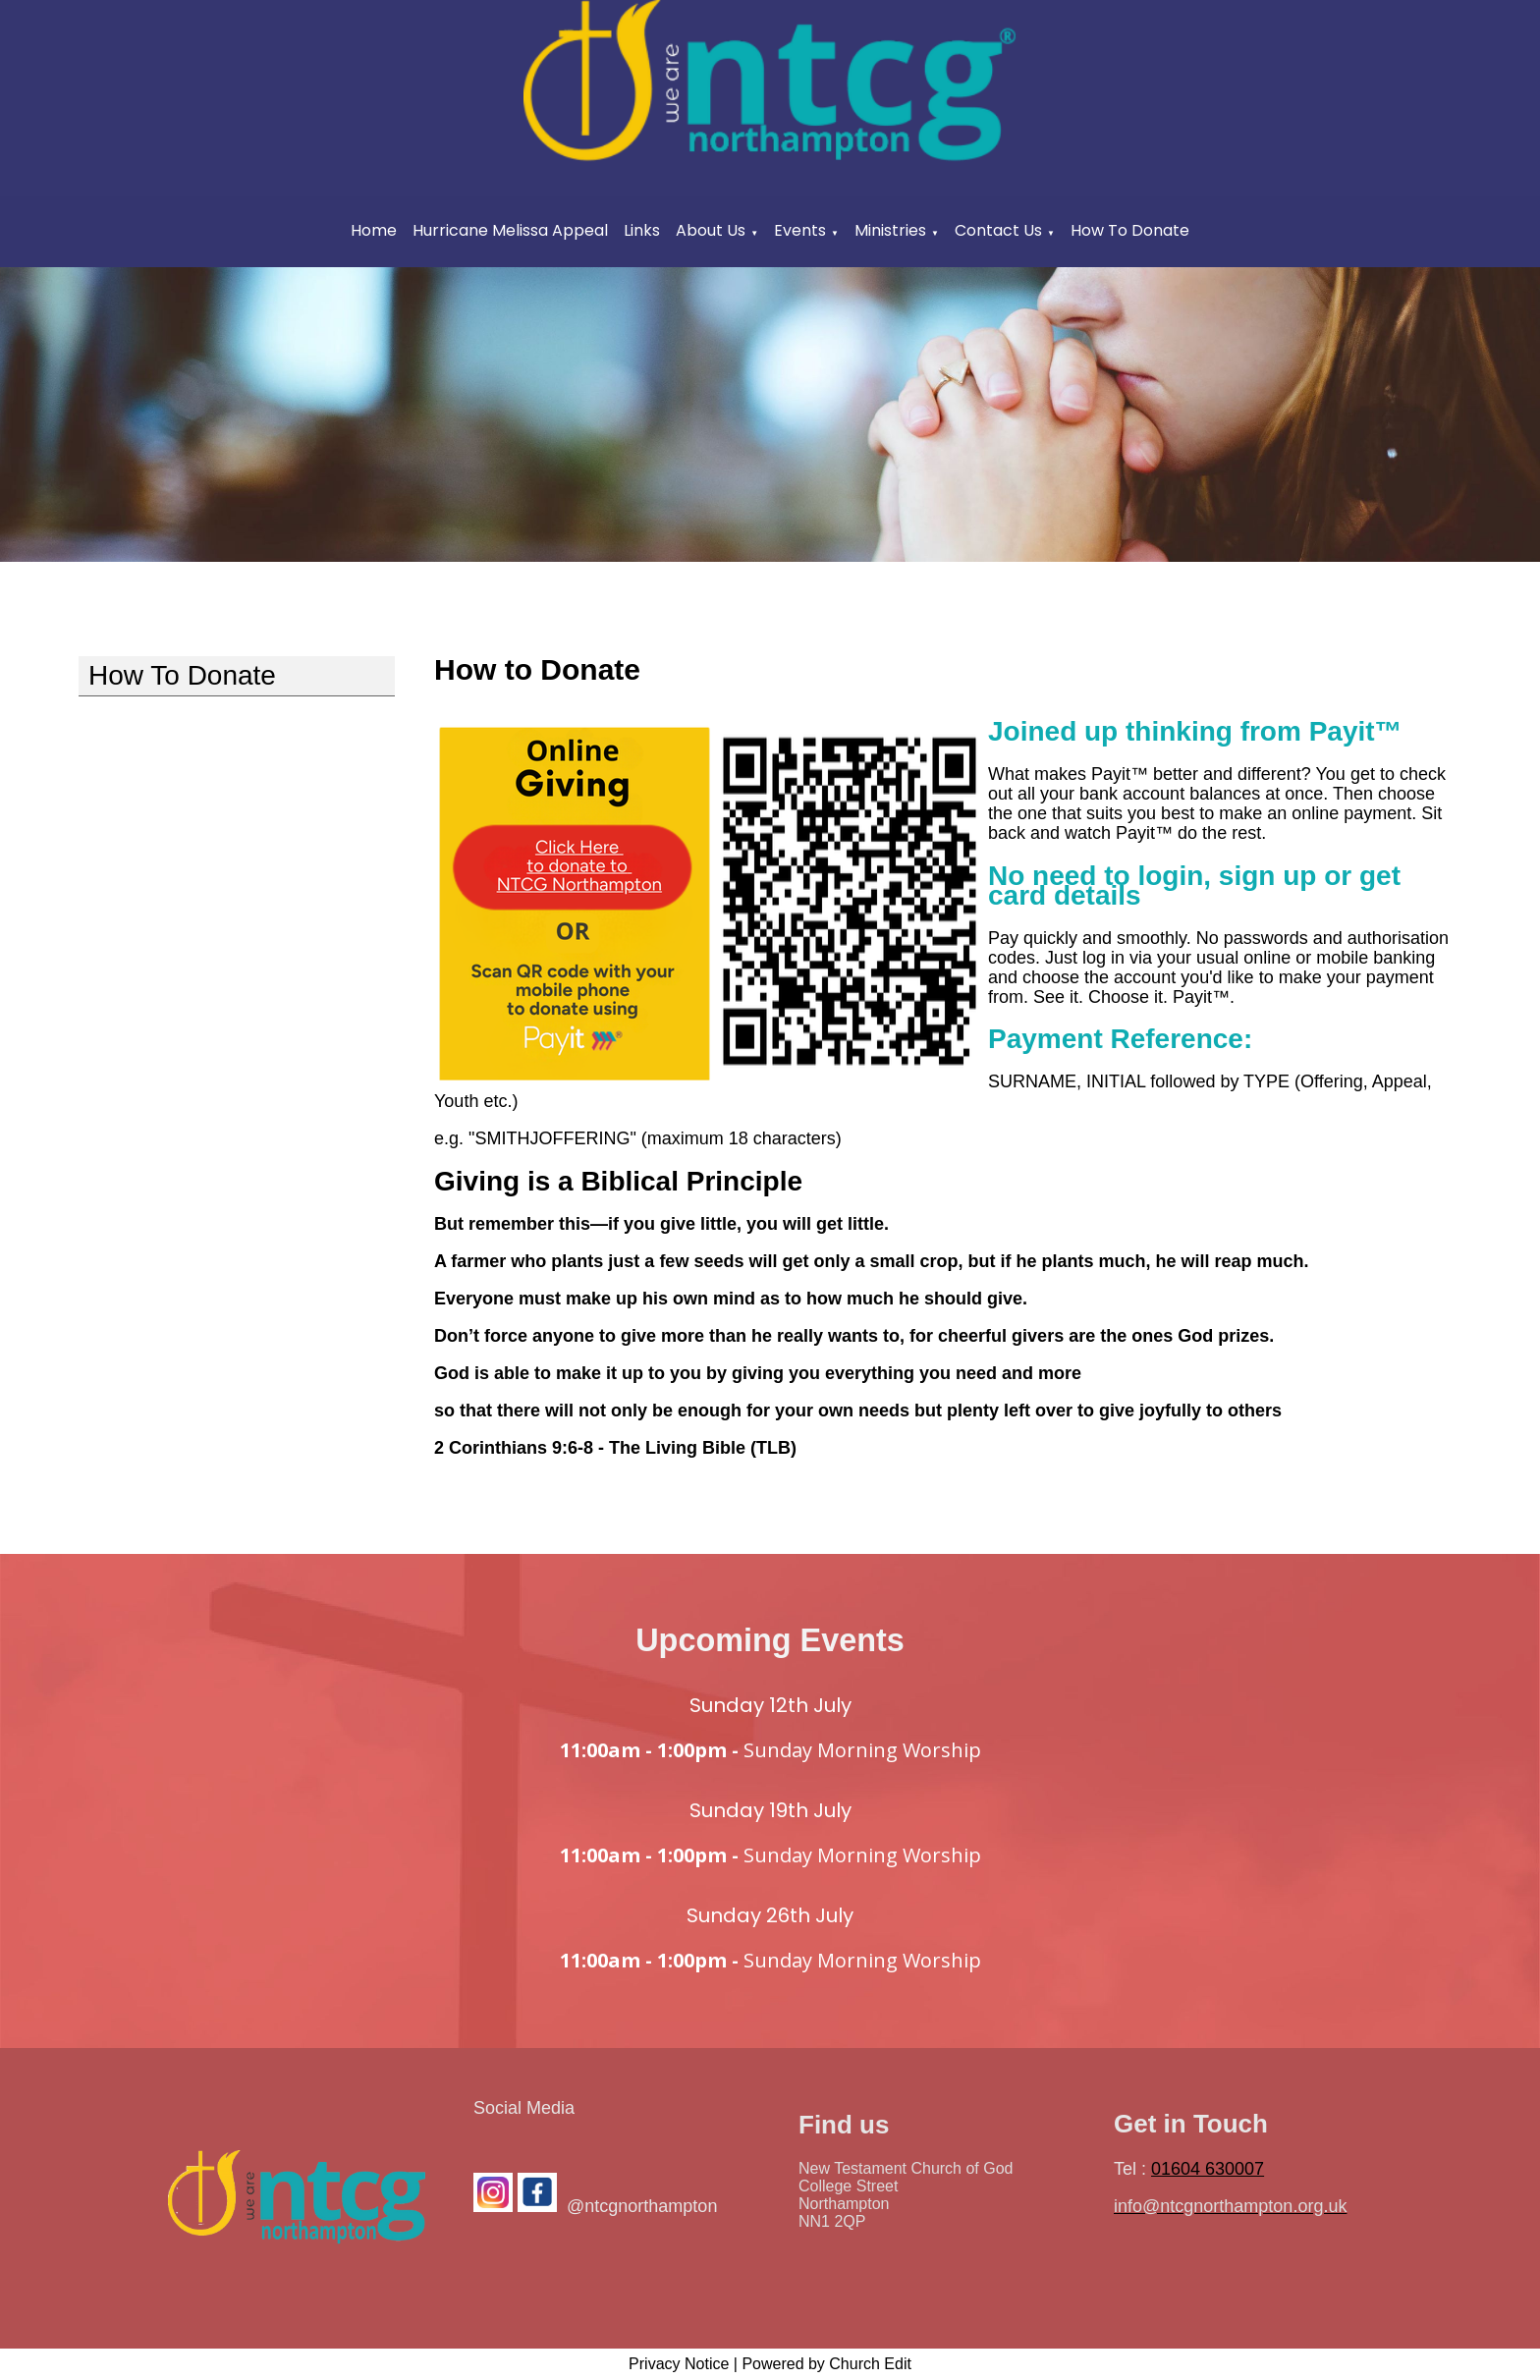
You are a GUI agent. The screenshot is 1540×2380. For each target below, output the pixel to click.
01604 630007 (1207, 2169)
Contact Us (998, 230)
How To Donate (1130, 230)
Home (374, 230)
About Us (710, 230)
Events (800, 230)
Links (642, 230)
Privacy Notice (679, 2363)
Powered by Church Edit (826, 2363)
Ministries (890, 230)
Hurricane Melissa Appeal (510, 230)
